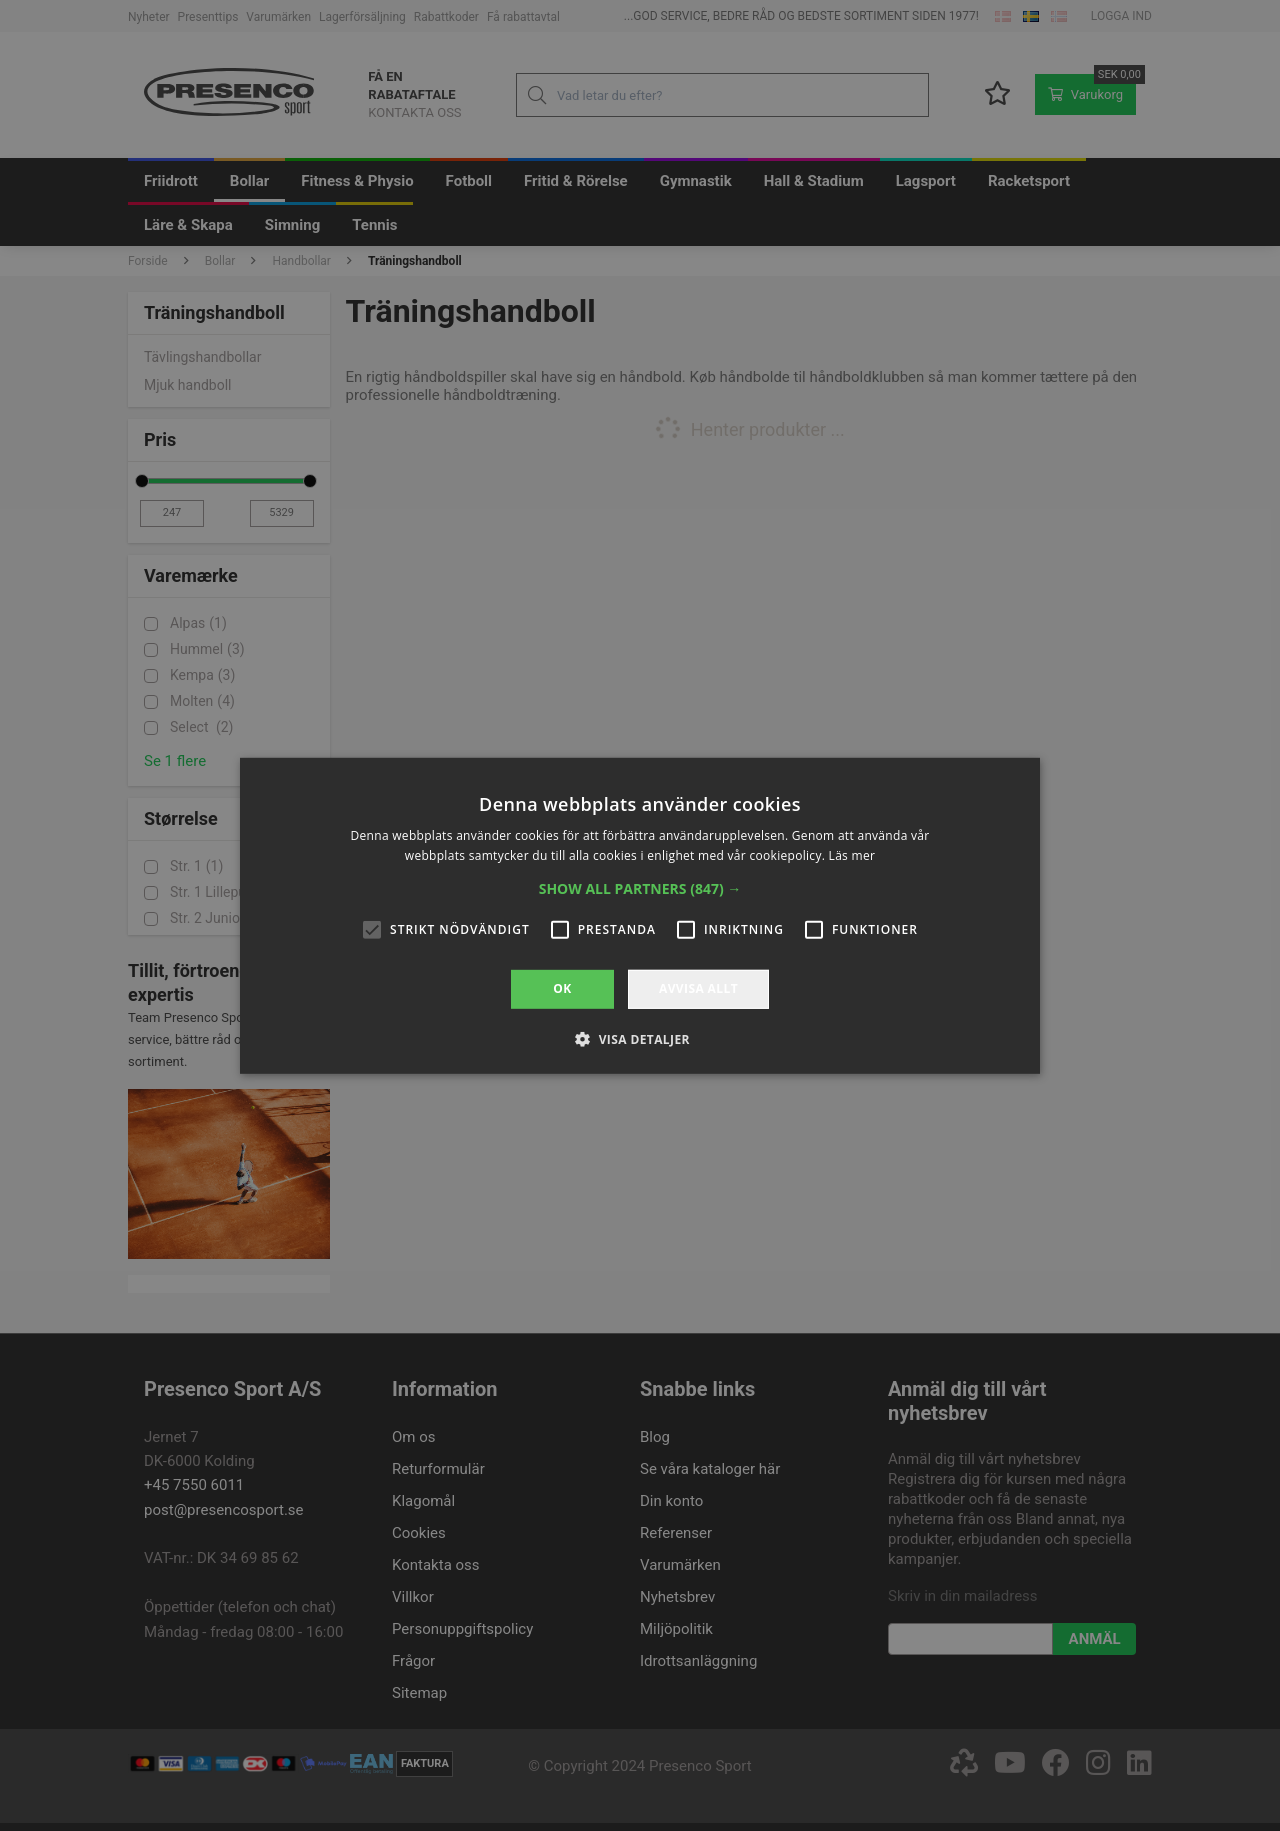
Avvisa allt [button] (698, 988)
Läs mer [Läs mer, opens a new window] (852, 855)
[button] (640, 889)
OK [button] (562, 988)
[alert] (640, 915)
